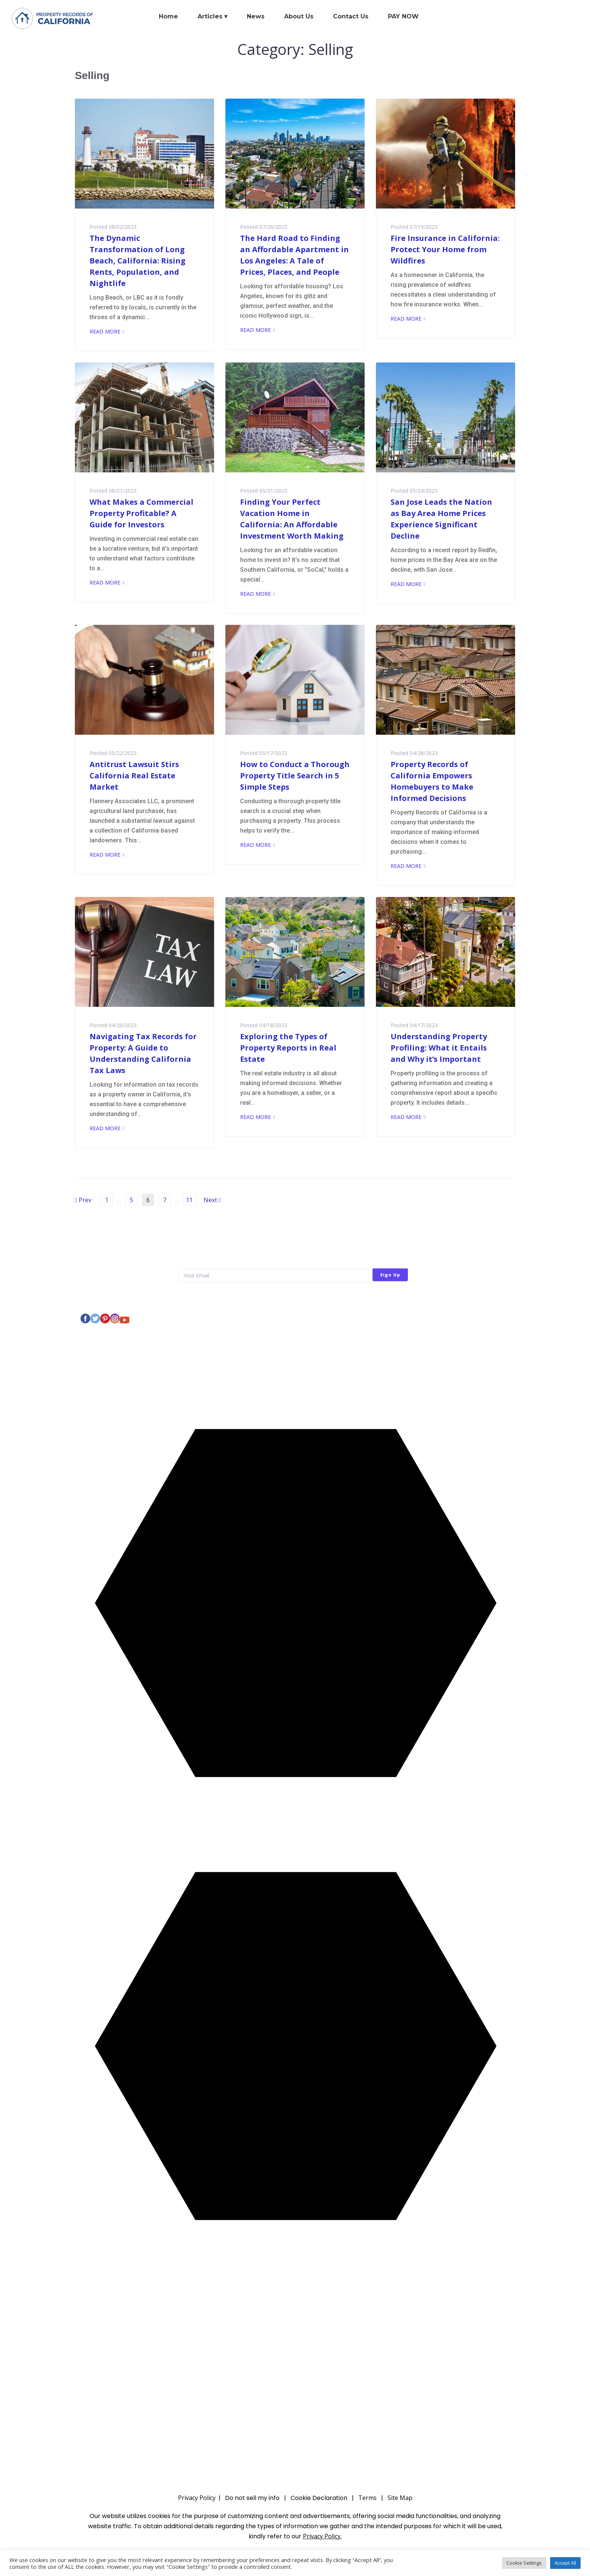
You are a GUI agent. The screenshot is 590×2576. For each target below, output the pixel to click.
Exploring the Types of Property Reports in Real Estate (288, 1047)
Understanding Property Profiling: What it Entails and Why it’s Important (439, 1047)
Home (168, 16)
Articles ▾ (212, 16)
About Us (298, 16)
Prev (83, 1200)
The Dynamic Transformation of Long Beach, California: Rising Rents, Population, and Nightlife (138, 260)
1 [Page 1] (106, 1200)
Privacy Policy (372, 1298)
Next (212, 1200)
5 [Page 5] (131, 1200)
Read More (105, 331)
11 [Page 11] (189, 1200)
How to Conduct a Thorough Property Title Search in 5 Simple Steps (295, 775)
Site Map (400, 2498)
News (256, 16)
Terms (367, 2498)
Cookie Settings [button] (524, 2562)
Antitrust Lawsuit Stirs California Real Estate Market (134, 775)
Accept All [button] (565, 2562)
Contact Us (350, 16)
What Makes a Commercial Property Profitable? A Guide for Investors (141, 513)
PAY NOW (403, 16)
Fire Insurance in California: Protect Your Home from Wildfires (445, 249)
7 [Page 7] (164, 1200)
